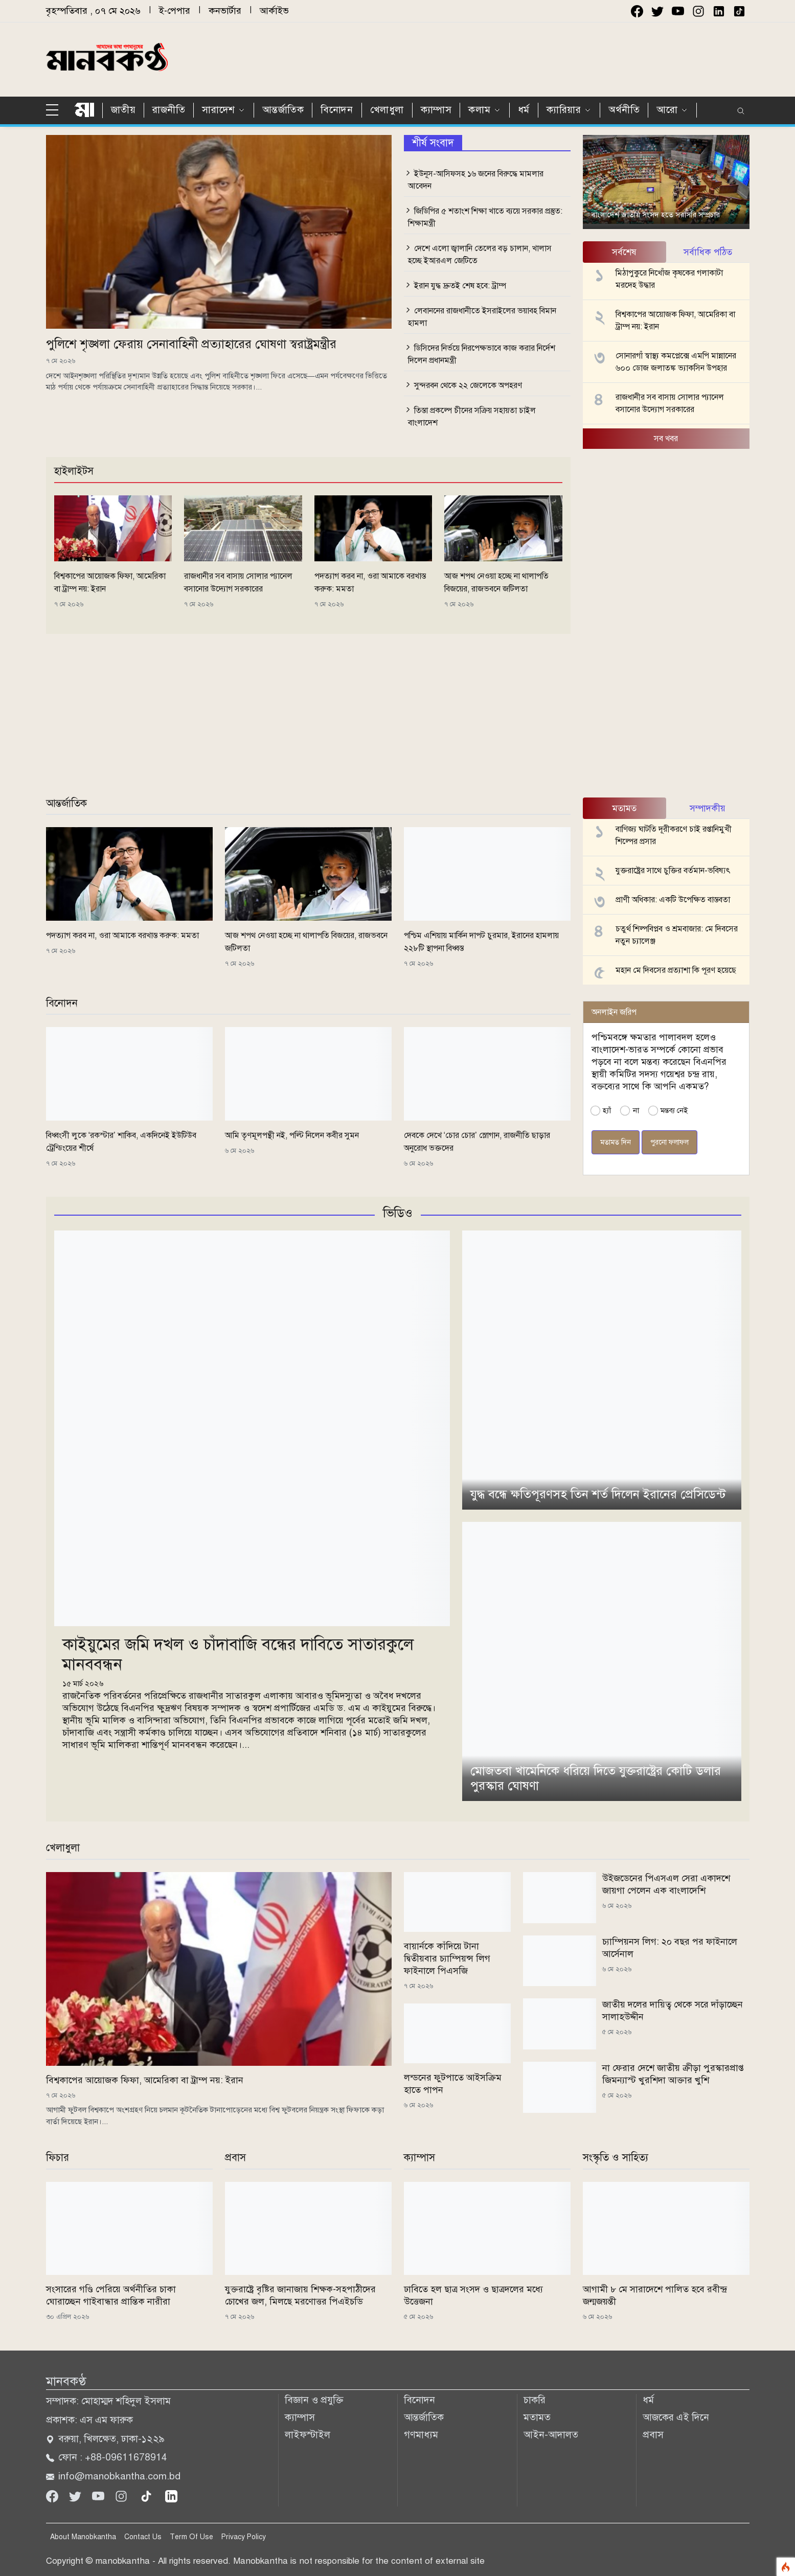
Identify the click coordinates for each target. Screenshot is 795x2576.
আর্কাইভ (274, 10)
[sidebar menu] (56, 110)
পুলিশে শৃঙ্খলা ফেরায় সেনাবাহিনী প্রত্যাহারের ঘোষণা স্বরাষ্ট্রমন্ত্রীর (191, 344)
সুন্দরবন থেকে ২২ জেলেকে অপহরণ (468, 385)
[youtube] (678, 11)
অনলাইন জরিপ (614, 1012)
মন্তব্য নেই (674, 1110)
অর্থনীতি (624, 110)
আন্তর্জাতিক (283, 110)
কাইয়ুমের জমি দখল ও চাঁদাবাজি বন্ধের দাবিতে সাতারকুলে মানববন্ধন (238, 1654)
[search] (740, 111)
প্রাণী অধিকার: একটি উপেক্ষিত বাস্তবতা (673, 900)
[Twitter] (76, 2495)
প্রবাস (653, 2435)
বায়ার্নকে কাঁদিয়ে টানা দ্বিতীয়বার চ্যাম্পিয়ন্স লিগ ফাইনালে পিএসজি (447, 1958)
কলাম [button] (479, 110)
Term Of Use (191, 2537)
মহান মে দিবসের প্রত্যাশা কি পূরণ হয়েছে (676, 970)
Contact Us (143, 2537)
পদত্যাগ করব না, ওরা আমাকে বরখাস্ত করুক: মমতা (122, 935)
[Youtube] (99, 2495)
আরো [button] (666, 110)
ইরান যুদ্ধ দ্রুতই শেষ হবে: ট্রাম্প (460, 286)
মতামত (537, 2417)
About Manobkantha (83, 2537)
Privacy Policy (243, 2537)
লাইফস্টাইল (307, 2435)
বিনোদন (337, 110)
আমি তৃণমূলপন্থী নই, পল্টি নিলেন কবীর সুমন (292, 1135)
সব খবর (666, 439)
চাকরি (535, 2400)
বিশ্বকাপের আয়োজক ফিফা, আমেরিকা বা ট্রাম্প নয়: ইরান (144, 2080)
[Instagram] (122, 2495)
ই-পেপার (174, 10)
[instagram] (698, 11)
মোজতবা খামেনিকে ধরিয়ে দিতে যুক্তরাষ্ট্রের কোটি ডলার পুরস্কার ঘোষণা (595, 1778)
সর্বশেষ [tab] (624, 252)
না (636, 1110)
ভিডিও (398, 1213)
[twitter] (657, 11)
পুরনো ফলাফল (669, 1142)
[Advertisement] (517, 58)
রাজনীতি (168, 110)
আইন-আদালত (551, 2435)
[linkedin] (171, 2495)
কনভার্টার (225, 10)
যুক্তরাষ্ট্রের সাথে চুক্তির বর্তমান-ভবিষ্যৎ (673, 870)
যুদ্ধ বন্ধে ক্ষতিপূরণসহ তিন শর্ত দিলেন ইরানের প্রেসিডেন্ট (598, 1494)
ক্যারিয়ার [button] (564, 110)
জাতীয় (123, 110)
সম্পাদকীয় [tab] (707, 808)
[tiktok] (147, 2495)
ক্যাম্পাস (436, 110)
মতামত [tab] (624, 808)
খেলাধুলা (387, 110)
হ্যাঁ (607, 1110)
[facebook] (637, 11)
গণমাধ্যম (421, 2435)
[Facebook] (53, 2495)
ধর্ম (524, 110)
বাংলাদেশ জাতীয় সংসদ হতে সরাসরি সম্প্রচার (655, 214)
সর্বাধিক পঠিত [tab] (708, 252)
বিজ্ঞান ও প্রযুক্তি (314, 2400)
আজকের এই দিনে (676, 2417)
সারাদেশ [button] (218, 110)
